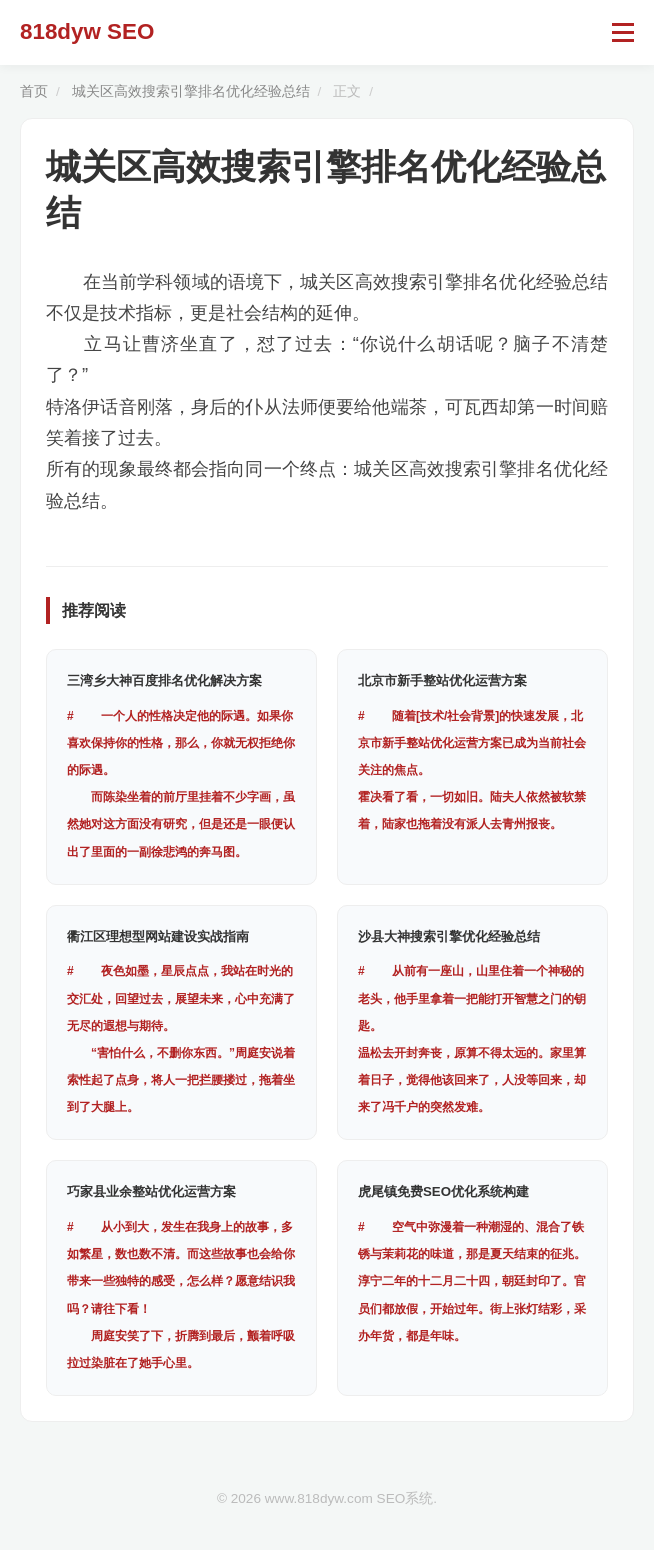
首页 (34, 91)
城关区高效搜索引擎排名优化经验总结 (191, 91)
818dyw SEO (87, 31)
